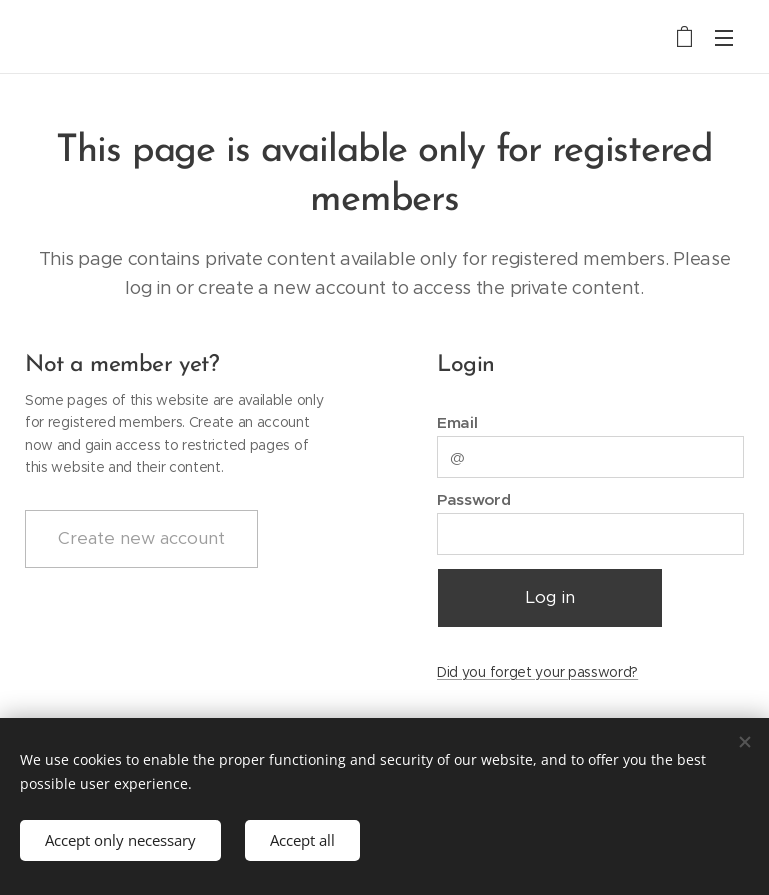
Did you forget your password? (537, 672)
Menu (724, 38)
